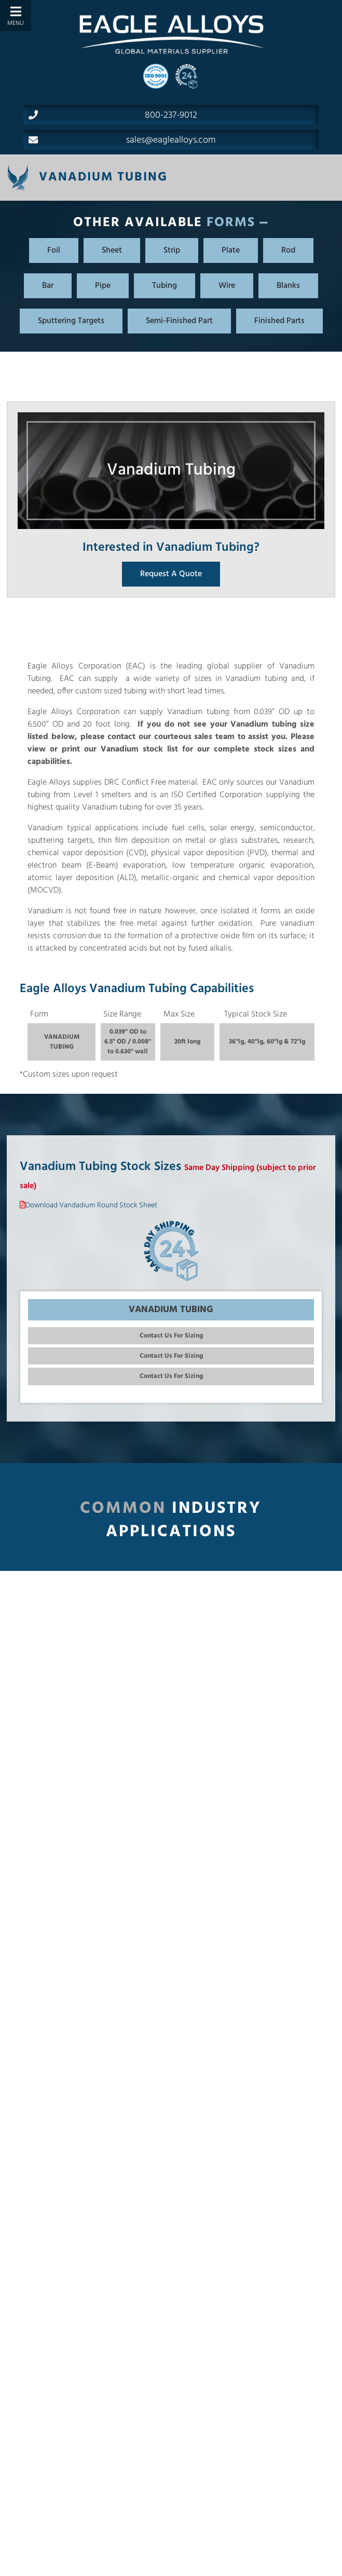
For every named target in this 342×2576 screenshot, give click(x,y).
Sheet (112, 250)
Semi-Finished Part (179, 321)
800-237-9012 (113, 115)
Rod (288, 250)
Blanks (288, 286)
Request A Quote (171, 574)
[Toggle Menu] (15, 15)
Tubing (164, 286)
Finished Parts (279, 321)
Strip (171, 250)
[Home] (171, 34)
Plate (231, 250)
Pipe (103, 286)
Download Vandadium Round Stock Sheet (91, 1205)
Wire (226, 286)
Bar (47, 286)
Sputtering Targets (71, 321)
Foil (53, 250)
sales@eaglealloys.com (122, 140)
